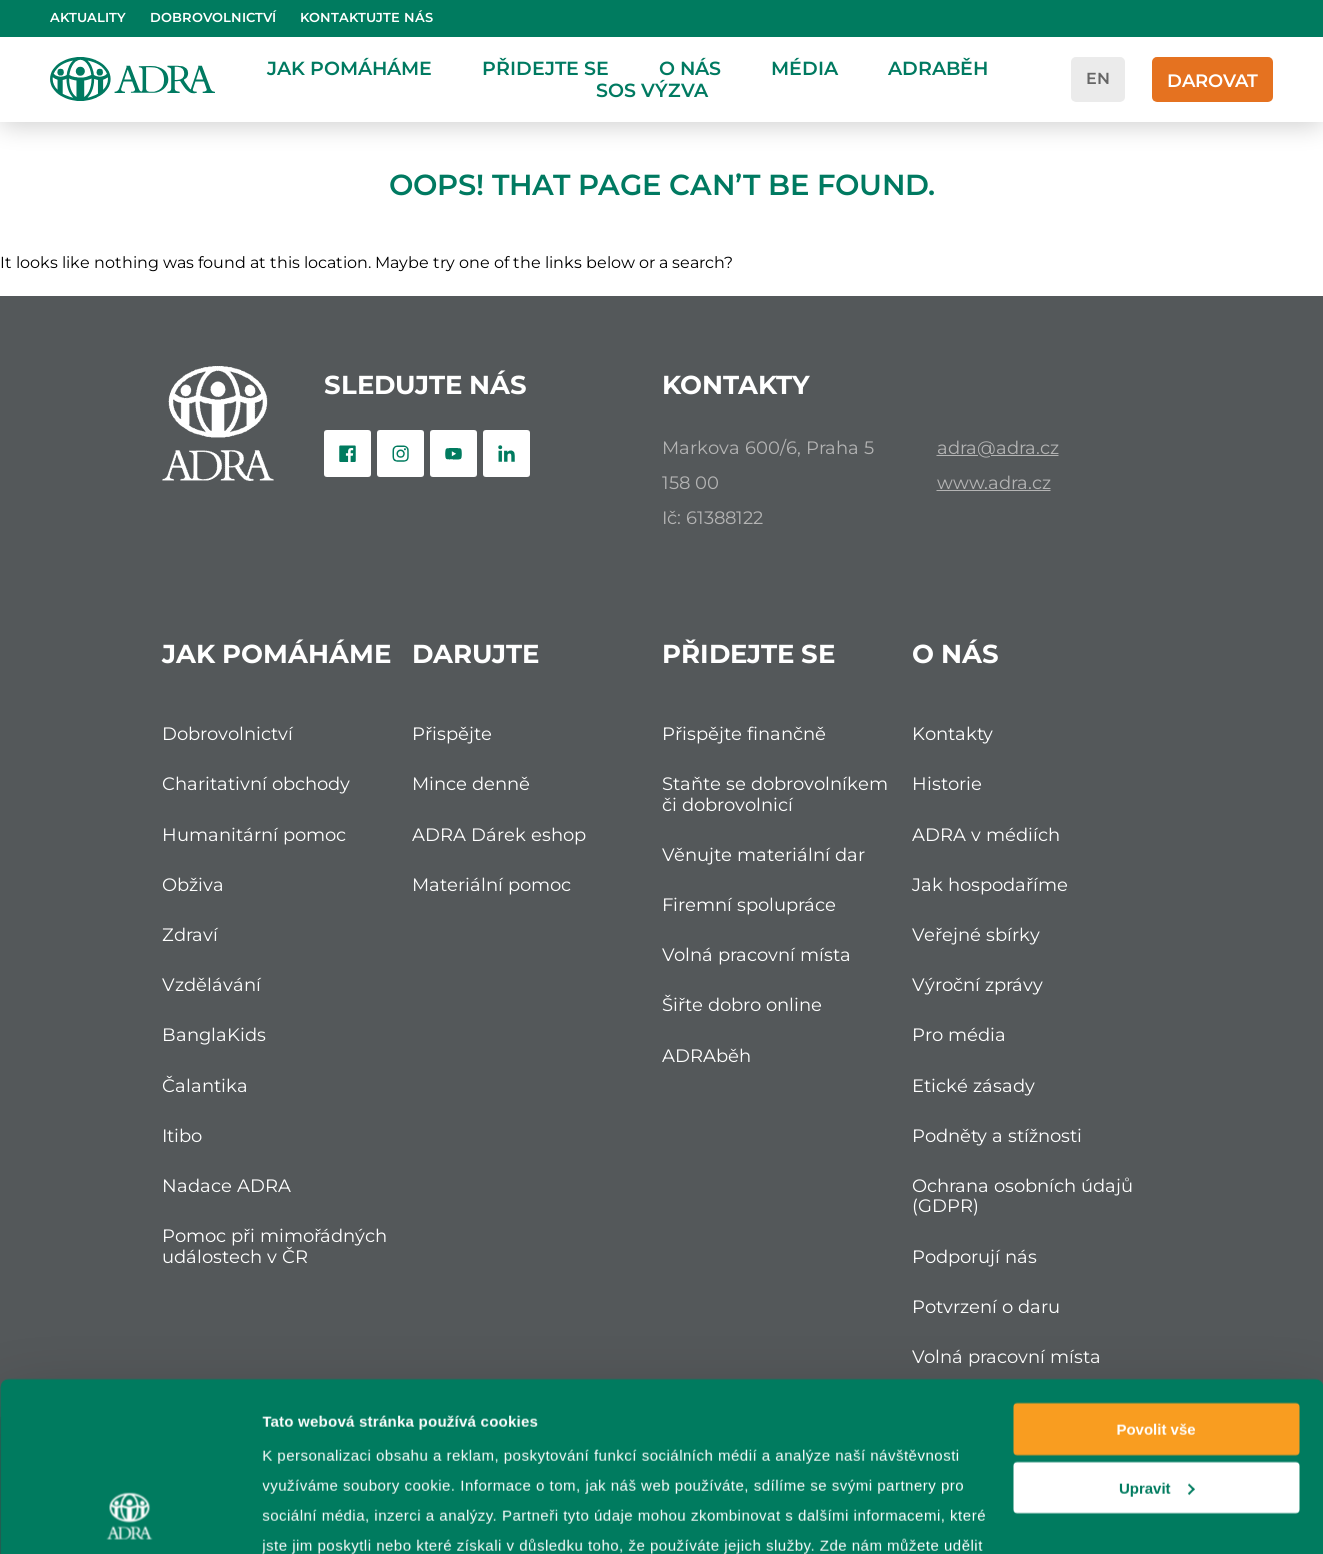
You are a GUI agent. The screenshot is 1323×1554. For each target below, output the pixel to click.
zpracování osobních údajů (768, 1446)
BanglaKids (214, 1034)
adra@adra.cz (998, 447)
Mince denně (471, 783)
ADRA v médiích (986, 834)
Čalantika (205, 1085)
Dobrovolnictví (213, 17)
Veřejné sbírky (976, 934)
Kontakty (952, 733)
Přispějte (452, 733)
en (1098, 78)
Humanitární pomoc (254, 834)
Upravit (1157, 1329)
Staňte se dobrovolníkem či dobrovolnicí (775, 793)
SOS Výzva (652, 90)
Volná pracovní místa (756, 954)
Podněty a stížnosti (997, 1135)
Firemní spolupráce (749, 904)
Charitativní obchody (256, 783)
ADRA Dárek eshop (499, 834)
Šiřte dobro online (742, 1004)
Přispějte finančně (744, 733)
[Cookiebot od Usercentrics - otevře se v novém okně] (129, 1515)
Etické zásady (973, 1085)
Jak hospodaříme (990, 884)
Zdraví (190, 934)
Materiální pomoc (491, 884)
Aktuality (88, 17)
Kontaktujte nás (366, 17)
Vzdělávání (211, 984)
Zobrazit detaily (318, 1514)
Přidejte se (545, 68)
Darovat (1212, 80)
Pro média (959, 1034)
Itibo (182, 1135)
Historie (947, 783)
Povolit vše (1155, 1270)
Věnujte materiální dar (763, 854)
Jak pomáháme (349, 68)
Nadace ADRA (226, 1185)
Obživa (193, 884)
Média (804, 68)
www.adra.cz (994, 482)
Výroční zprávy (977, 984)
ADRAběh (938, 68)
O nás (690, 68)
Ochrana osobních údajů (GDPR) (1022, 1195)
